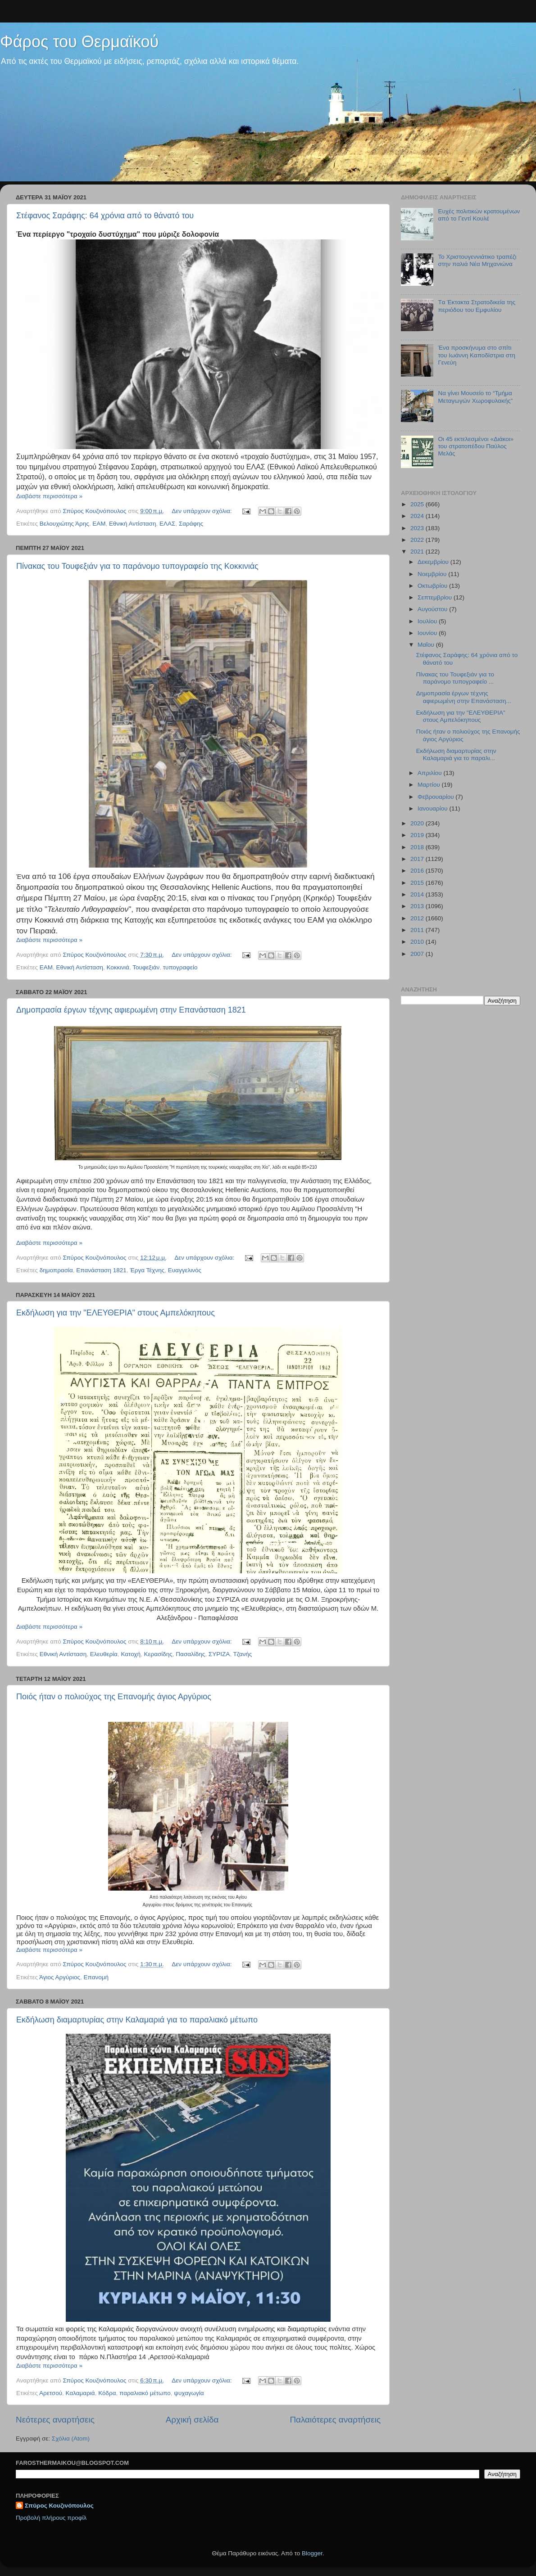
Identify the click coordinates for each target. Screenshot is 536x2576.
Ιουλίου (428, 621)
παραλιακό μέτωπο (145, 2393)
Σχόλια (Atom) (71, 2438)
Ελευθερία (104, 1654)
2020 (418, 823)
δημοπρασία (56, 1270)
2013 (418, 906)
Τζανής (242, 1654)
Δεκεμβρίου (434, 561)
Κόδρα (107, 2393)
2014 (418, 894)
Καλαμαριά (80, 2393)
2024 (418, 516)
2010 (418, 941)
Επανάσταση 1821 (101, 1270)
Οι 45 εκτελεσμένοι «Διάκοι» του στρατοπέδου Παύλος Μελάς (475, 446)
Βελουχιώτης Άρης (64, 523)
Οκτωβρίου (433, 585)
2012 (418, 918)
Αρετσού (50, 2393)
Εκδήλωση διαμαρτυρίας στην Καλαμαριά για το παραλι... (456, 754)
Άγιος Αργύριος (59, 1977)
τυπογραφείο (180, 967)
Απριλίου (430, 773)
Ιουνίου (428, 633)
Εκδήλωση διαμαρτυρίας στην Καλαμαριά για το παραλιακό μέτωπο (137, 2019)
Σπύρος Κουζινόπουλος (59, 2505)
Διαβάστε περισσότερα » (49, 496)
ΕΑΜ (98, 523)
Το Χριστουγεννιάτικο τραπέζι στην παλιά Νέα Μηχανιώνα (477, 260)
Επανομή (96, 1977)
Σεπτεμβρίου (436, 597)
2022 (418, 539)
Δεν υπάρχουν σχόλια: (202, 511)
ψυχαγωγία (189, 2393)
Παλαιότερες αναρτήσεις (335, 2419)
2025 (418, 504)
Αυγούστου (433, 609)
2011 (418, 930)
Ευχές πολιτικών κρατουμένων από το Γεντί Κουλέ (479, 215)
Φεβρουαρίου (436, 796)
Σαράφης (191, 523)
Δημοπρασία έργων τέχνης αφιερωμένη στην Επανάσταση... (463, 697)
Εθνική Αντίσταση (132, 523)
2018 (418, 847)
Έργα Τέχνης (147, 1270)
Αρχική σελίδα (192, 2419)
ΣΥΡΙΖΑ (219, 1654)
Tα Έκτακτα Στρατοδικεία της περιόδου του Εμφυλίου (476, 306)
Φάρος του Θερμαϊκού (79, 41)
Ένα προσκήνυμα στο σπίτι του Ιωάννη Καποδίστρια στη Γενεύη (476, 354)
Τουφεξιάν (145, 967)
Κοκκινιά (118, 967)
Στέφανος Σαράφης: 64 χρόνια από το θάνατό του (105, 215)
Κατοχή (131, 1654)
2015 (418, 882)
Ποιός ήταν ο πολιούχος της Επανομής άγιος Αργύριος (113, 1696)
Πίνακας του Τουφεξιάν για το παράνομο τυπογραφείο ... (455, 678)
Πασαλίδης (190, 1654)
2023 (418, 528)
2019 (418, 835)
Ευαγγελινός (184, 1270)
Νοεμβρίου (433, 574)
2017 (418, 859)
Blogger (312, 2553)
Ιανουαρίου (433, 808)
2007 (418, 953)
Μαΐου (427, 644)
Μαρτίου (430, 784)
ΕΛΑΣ (167, 523)
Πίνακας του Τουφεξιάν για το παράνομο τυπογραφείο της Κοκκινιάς (137, 566)
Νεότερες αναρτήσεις (55, 2419)
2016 (418, 870)
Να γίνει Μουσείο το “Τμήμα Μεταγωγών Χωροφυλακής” (475, 397)
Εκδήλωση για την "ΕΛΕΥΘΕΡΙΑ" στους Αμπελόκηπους (115, 1312)
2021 (418, 551)
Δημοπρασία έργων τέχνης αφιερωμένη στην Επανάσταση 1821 (131, 1009)
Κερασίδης (158, 1654)
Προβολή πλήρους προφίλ (51, 2517)
